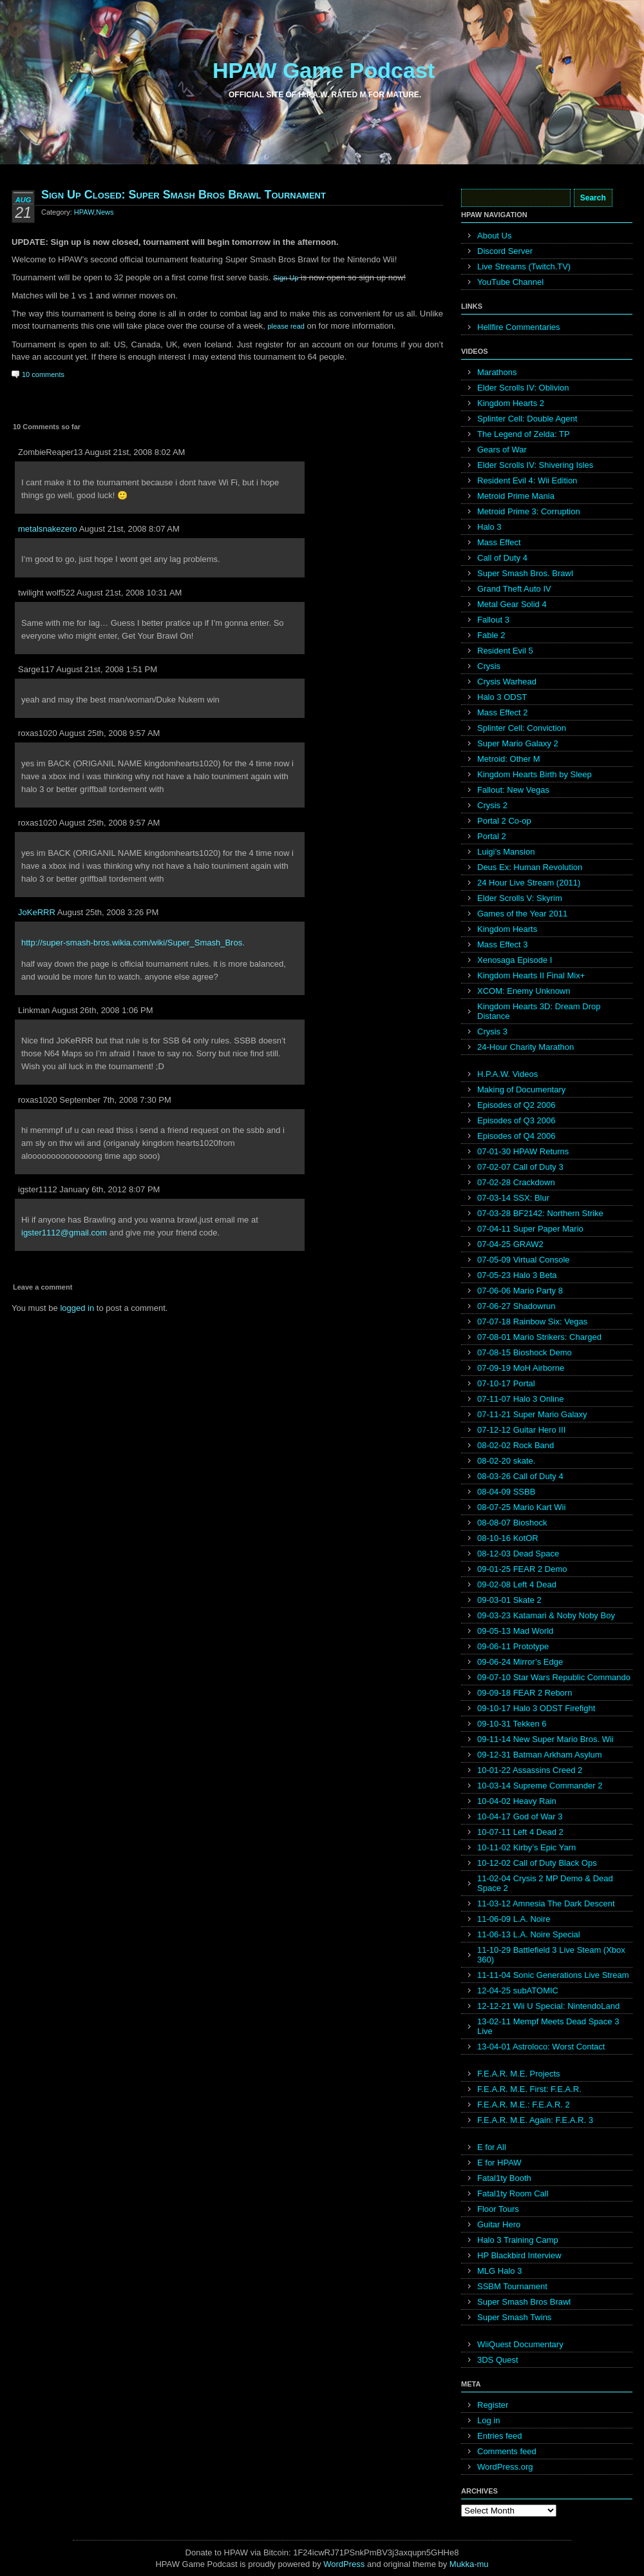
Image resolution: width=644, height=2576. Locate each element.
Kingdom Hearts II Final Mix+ (531, 975)
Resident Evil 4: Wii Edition (527, 480)
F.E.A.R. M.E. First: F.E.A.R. (529, 2089)
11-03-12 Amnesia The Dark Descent (546, 1903)
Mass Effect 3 (502, 944)
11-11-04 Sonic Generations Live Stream (553, 1975)
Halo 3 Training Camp (517, 2240)
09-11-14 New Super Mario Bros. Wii (545, 1739)
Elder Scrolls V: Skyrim (519, 898)
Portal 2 (491, 836)
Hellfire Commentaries (518, 327)
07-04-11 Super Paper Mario (530, 1229)
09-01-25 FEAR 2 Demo (522, 1569)
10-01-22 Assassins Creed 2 (529, 1770)
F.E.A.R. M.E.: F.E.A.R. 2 (523, 2104)
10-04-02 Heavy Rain (516, 1801)
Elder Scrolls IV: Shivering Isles (535, 465)
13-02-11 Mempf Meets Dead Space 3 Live (548, 2026)
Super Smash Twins (514, 2317)
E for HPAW (499, 2162)
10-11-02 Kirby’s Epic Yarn (526, 1847)
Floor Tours (498, 2209)
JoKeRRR (36, 912)
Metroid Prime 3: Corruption (528, 511)
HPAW (84, 212)
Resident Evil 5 (505, 650)
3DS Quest (497, 2360)
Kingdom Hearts (507, 929)
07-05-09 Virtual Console (523, 1259)
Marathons (496, 372)
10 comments (43, 374)
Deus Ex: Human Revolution (529, 867)
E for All (491, 2147)
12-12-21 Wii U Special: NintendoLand (548, 2006)
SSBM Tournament (512, 2286)
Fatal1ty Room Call (513, 2193)
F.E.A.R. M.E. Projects (518, 2073)
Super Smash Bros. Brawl (525, 573)
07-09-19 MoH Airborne (520, 1368)
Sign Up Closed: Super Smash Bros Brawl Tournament (183, 194)
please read (286, 326)
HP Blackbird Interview (519, 2255)
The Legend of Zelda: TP (523, 434)
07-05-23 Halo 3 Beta (517, 1275)
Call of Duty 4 (502, 558)
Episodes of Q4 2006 (516, 1136)
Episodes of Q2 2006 (516, 1105)
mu (483, 2564)
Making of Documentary (521, 1089)
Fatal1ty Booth (504, 2178)
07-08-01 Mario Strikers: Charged (539, 1337)
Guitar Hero (498, 2224)
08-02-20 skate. (506, 1461)
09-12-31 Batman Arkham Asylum (539, 1754)
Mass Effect (499, 542)
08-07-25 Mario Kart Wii (521, 1507)
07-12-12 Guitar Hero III (521, 1430)
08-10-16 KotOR (507, 1538)
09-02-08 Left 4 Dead (516, 1584)
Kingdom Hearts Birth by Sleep (534, 774)
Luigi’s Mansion (506, 852)
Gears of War (502, 449)
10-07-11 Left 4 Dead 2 (520, 1832)
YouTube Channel (510, 282)
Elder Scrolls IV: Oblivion (523, 387)
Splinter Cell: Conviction (521, 728)
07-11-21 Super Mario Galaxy (532, 1414)
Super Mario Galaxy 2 (517, 743)
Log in (488, 2420)
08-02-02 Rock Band (515, 1445)
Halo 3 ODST (502, 697)
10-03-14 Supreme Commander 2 (539, 1785)
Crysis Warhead (506, 681)
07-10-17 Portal (506, 1383)
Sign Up (285, 278)
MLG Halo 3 (499, 2271)
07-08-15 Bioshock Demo (524, 1352)
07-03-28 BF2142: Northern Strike (540, 1213)
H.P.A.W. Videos (507, 1074)
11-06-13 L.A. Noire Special (528, 1934)
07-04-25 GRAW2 (510, 1244)
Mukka (462, 2564)
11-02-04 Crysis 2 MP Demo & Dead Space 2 (545, 1883)
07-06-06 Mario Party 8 (520, 1290)
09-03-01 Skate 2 (509, 1600)
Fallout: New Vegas (513, 790)
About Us (494, 235)
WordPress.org (505, 2467)
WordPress (344, 2564)
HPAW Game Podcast (324, 70)
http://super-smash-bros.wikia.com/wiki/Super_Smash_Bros (131, 942)
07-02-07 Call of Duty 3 (520, 1167)
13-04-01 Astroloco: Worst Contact (541, 2046)
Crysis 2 (492, 805)
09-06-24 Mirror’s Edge (520, 1662)
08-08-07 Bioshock (512, 1522)
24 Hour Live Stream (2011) (528, 882)
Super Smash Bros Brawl (524, 2302)
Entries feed (499, 2436)
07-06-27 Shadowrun (516, 1306)
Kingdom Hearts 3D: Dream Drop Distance (538, 1011)
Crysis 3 (492, 1031)
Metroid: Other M (508, 759)
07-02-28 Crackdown (516, 1182)
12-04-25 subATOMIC (517, 1990)
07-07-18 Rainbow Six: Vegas (532, 1321)
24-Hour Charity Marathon (525, 1047)
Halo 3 (489, 527)
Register (492, 2405)
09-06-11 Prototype (513, 1646)
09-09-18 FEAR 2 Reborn (524, 1693)
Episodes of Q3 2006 (516, 1120)
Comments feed (506, 2451)
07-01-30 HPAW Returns (523, 1151)
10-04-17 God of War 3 (519, 1816)
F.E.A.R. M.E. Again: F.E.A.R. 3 (535, 2120)
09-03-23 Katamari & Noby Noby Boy (546, 1615)
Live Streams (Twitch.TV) (524, 266)
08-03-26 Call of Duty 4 (520, 1476)
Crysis (488, 666)
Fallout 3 (493, 620)
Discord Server (505, 251)
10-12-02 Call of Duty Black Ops (537, 1863)
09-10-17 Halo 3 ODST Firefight (536, 1708)
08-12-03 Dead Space (518, 1553)
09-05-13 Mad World (515, 1631)
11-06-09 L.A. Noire (513, 1919)
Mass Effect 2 (502, 712)
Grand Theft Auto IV (514, 589)
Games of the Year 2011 (522, 913)
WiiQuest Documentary (520, 2344)
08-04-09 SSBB (506, 1491)
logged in (77, 1308)
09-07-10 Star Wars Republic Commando (553, 1677)
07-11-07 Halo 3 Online (520, 1399)
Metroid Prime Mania (515, 496)
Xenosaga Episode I (514, 960)
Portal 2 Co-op (504, 821)
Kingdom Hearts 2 (510, 403)
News (105, 212)
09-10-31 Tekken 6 (511, 1724)
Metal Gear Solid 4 (512, 604)
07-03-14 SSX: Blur (513, 1198)
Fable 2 (491, 635)
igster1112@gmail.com (64, 1232)
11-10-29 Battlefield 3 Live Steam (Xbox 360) (551, 1954)
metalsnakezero (47, 529)
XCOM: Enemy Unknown (524, 991)
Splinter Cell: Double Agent (527, 418)
